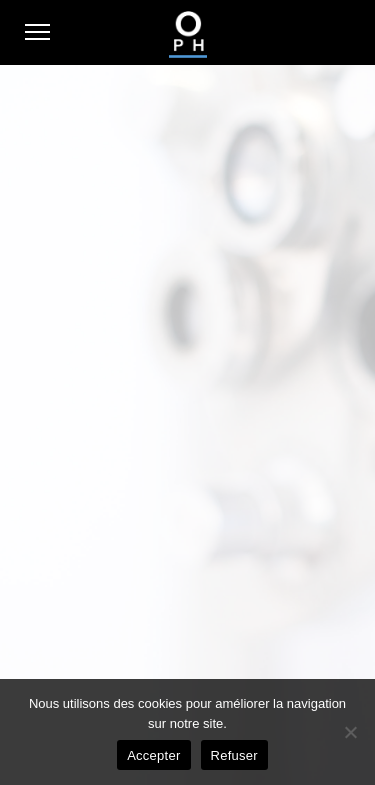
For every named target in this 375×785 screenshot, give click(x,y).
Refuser (234, 755)
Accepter (153, 755)
